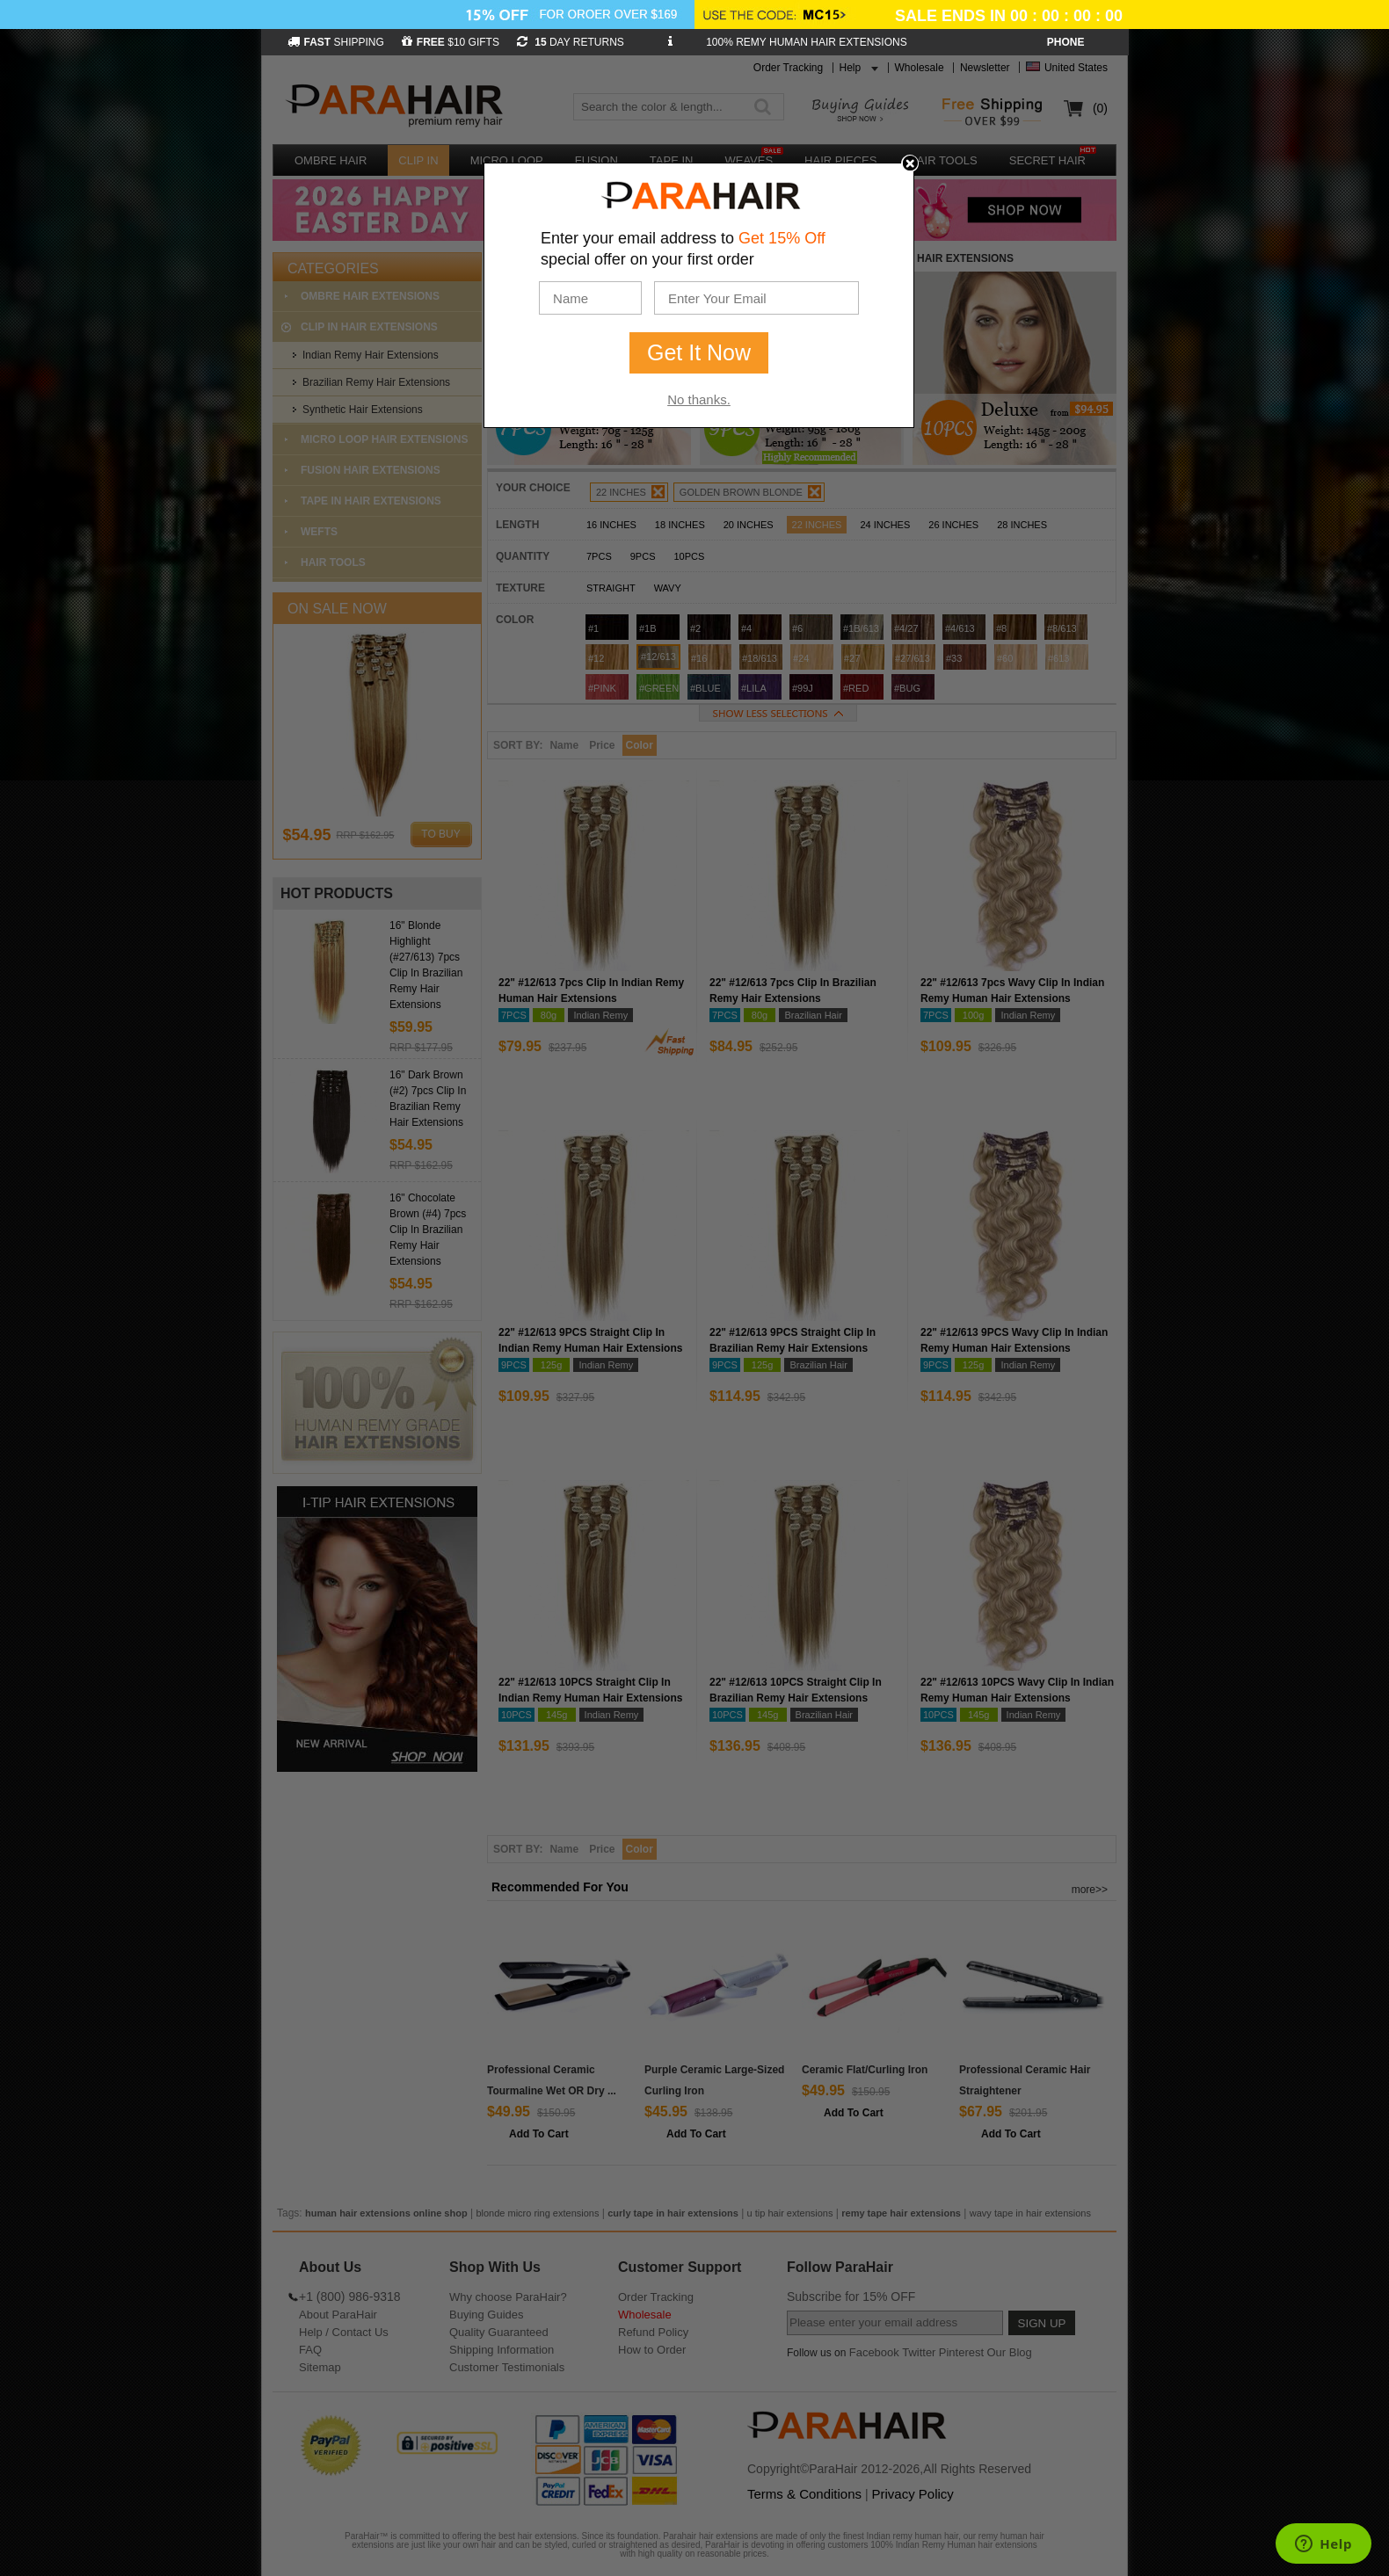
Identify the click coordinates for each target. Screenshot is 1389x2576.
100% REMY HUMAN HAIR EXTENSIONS (806, 42)
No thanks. (699, 399)
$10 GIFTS (450, 42)
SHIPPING (335, 42)
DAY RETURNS (570, 42)
